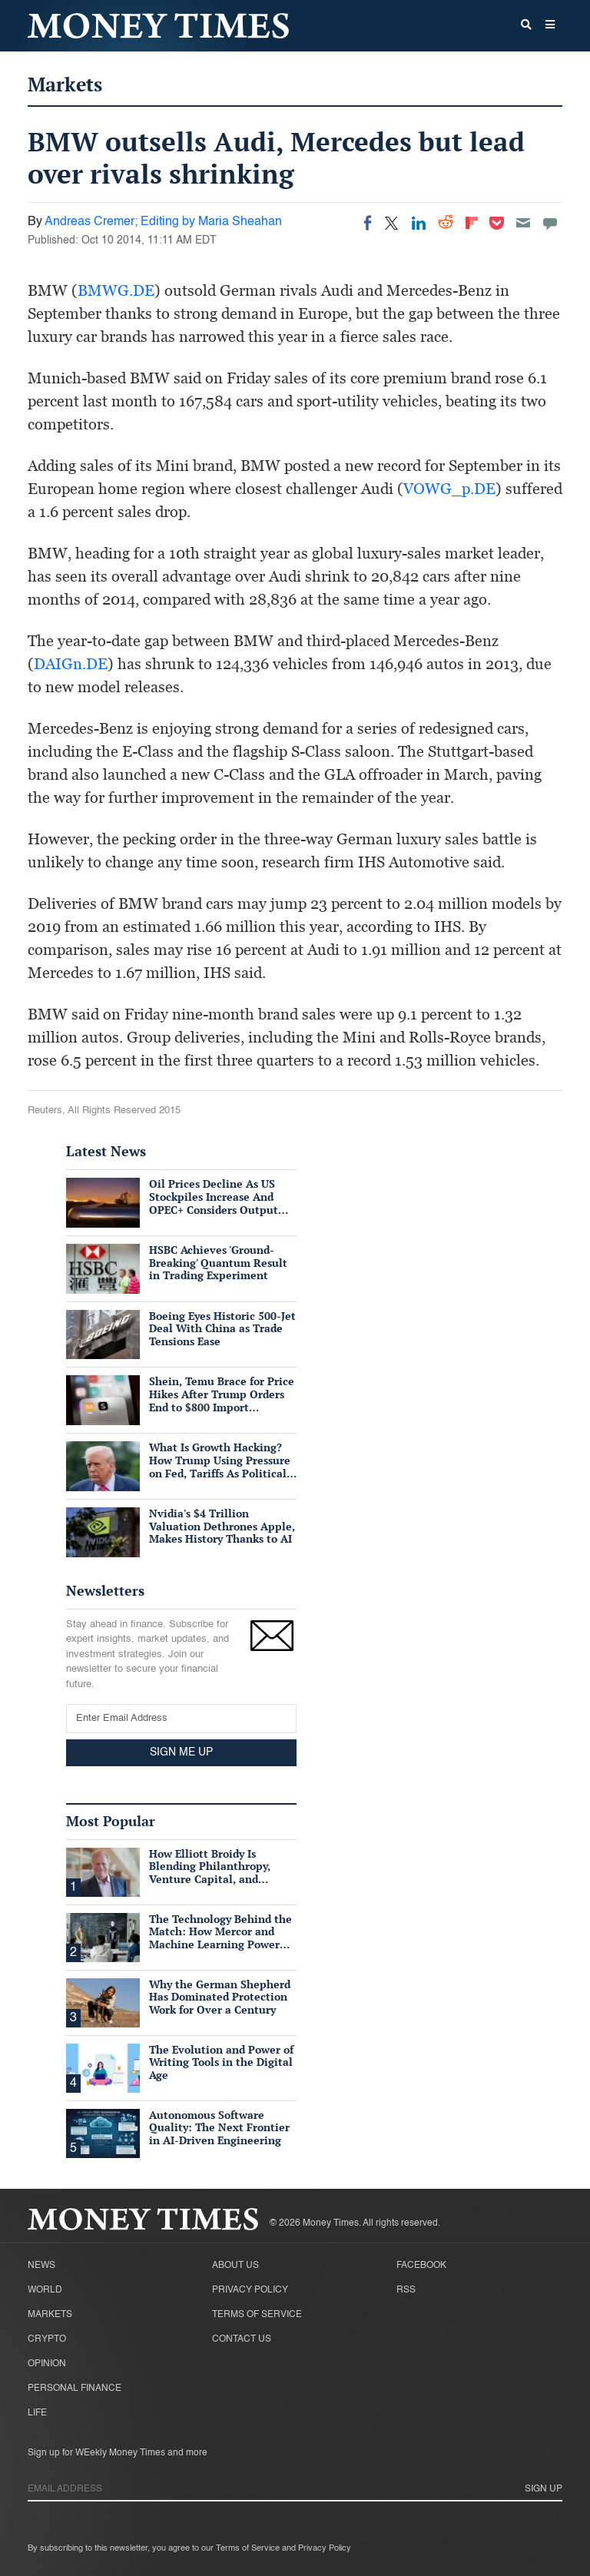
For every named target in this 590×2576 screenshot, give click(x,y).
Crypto (47, 2339)
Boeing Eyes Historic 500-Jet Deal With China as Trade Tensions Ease (222, 1328)
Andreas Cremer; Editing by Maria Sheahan (163, 222)
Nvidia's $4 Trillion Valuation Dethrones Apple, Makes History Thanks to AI (222, 1526)
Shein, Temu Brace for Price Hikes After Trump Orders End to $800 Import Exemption (221, 1400)
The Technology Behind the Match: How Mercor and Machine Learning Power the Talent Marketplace (220, 1937)
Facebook (421, 2265)
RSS (406, 2290)
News (41, 2265)
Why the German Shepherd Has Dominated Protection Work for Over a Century (219, 1997)
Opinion (47, 2364)
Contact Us (241, 2339)
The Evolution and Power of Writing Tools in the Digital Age (221, 2062)
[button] (550, 26)
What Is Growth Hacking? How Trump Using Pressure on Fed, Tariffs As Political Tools (219, 1466)
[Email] (523, 223)
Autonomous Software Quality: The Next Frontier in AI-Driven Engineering (219, 2127)
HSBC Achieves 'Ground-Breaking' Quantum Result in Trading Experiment (218, 1262)
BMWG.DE (116, 290)
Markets (65, 84)
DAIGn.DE (71, 664)
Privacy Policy (250, 2290)
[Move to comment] (550, 223)
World (45, 2290)
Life (37, 2413)
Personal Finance (74, 2388)
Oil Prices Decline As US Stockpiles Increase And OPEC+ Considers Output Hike (213, 1202)
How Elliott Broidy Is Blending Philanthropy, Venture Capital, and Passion (209, 1872)
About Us (235, 2265)
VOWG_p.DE (449, 488)
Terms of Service (257, 2314)
